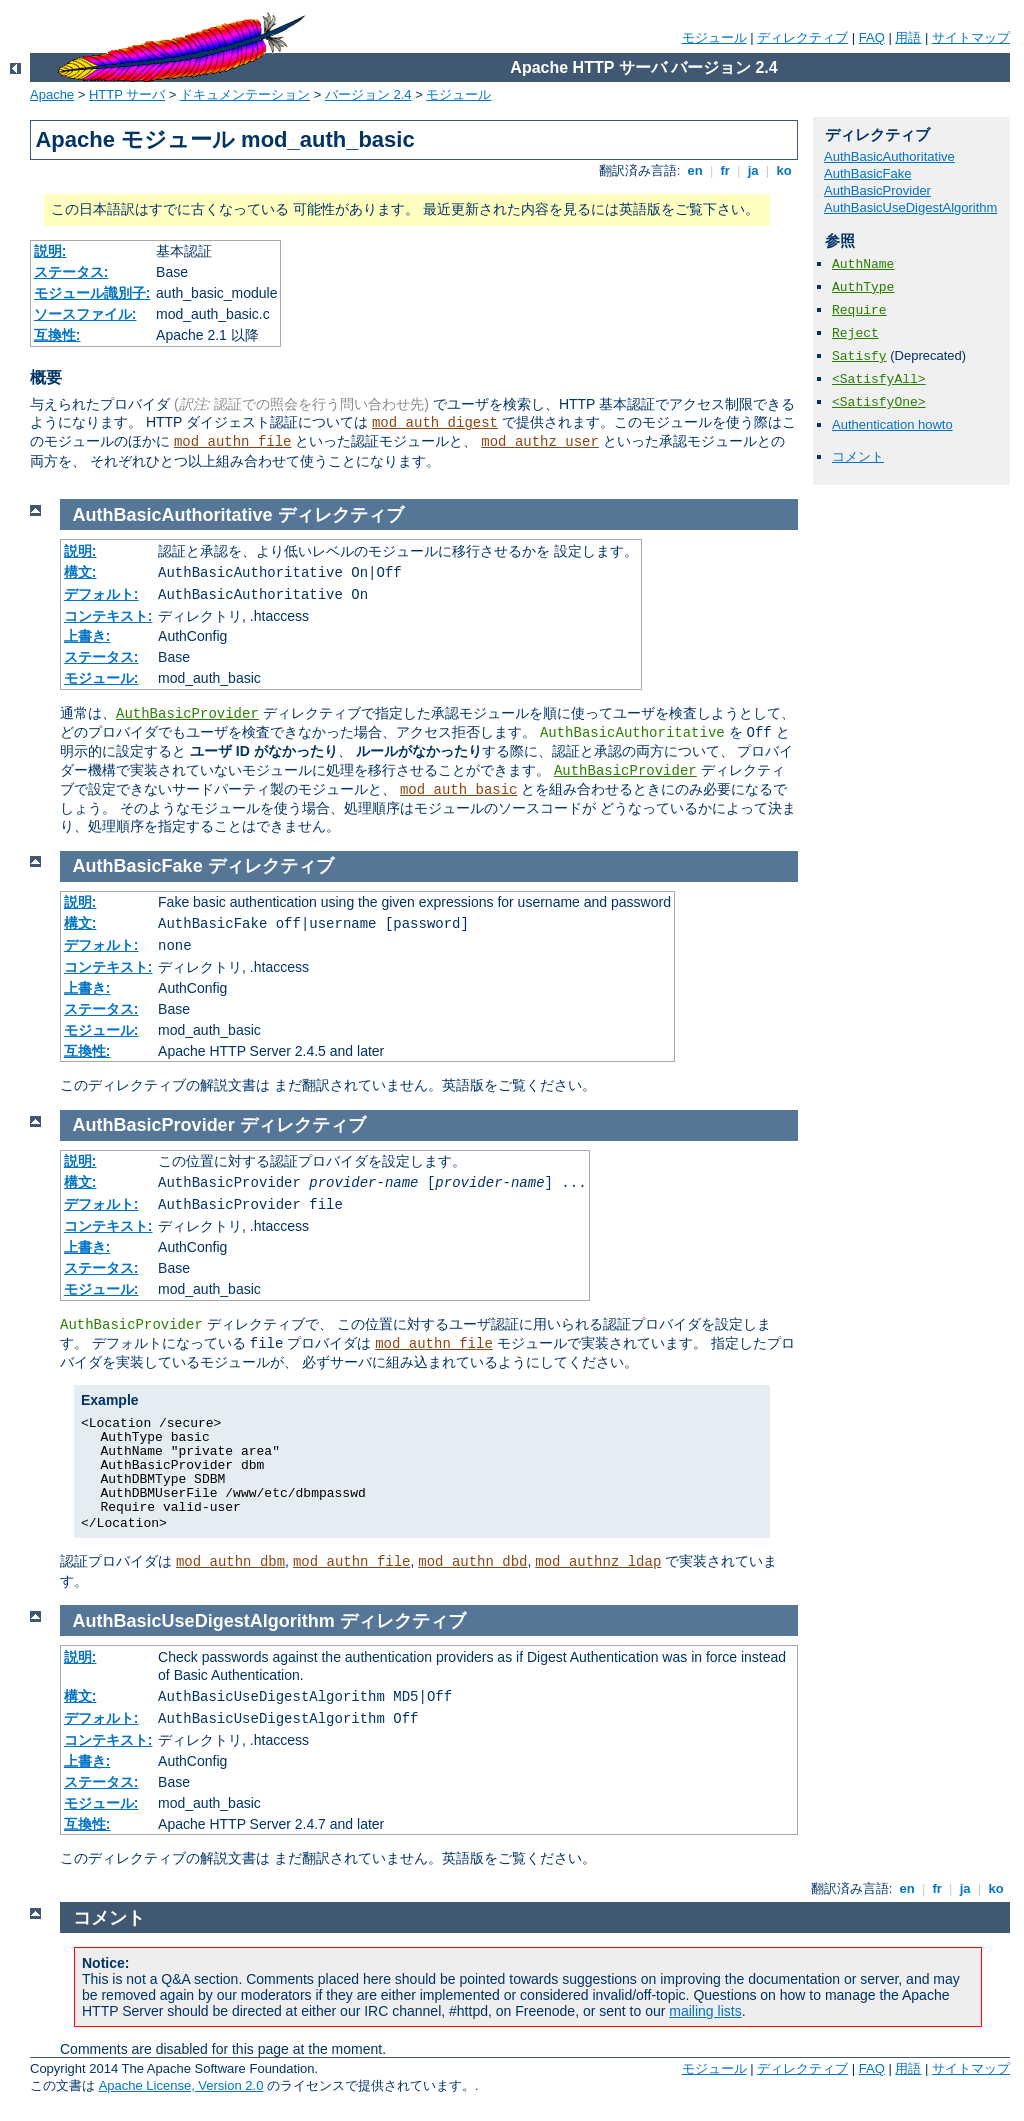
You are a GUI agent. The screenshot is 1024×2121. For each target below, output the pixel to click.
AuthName (863, 264)
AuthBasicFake (867, 173)
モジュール (714, 37)
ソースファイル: (85, 314)
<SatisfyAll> (879, 379)
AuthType (863, 287)
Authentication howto (892, 424)
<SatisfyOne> (879, 402)
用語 (908, 37)
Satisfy (859, 356)
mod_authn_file (233, 442)
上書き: (87, 636)
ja (753, 170)
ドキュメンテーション (245, 94)
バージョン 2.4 (368, 94)
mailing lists (705, 2011)
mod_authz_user (540, 442)
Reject (855, 333)
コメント (858, 456)
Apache (52, 94)
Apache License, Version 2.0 (181, 2085)
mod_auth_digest (435, 423)
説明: (50, 251)
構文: (80, 572)
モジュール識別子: (92, 293)
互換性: (57, 335)
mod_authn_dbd (472, 1562)
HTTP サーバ (127, 94)
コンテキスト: (108, 616)
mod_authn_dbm (230, 1562)
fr (725, 170)
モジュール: (101, 678)
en (695, 170)
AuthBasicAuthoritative (889, 156)
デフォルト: (101, 594)
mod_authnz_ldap (598, 1562)
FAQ (872, 37)
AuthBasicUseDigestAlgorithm (910, 207)
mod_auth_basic (459, 790)
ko (784, 170)
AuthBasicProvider (877, 190)
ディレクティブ (802, 37)
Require (859, 310)
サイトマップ (971, 37)
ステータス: (71, 272)
